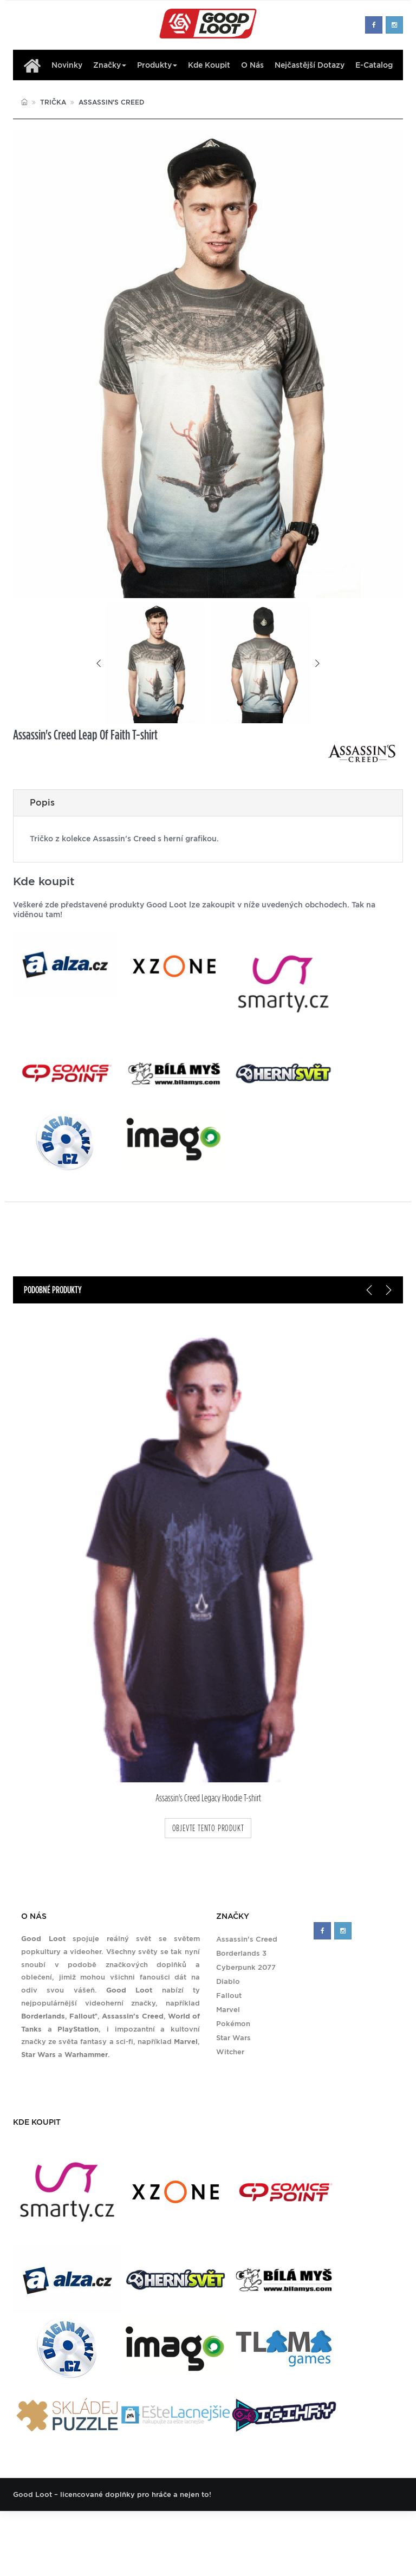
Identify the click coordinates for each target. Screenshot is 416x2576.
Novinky (66, 65)
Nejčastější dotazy (309, 65)
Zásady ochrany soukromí (322, 2527)
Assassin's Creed (111, 102)
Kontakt (254, 2527)
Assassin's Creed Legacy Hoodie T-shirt (208, 1798)
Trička (53, 102)
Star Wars (233, 2038)
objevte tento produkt (208, 1828)
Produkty (157, 65)
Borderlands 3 (241, 1953)
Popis (42, 802)
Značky (109, 65)
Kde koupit (209, 65)
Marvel (228, 2010)
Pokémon (233, 2024)
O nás (252, 65)
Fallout (229, 1995)
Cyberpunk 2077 (246, 1967)
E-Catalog (374, 65)
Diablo (228, 1981)
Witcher (230, 2052)
